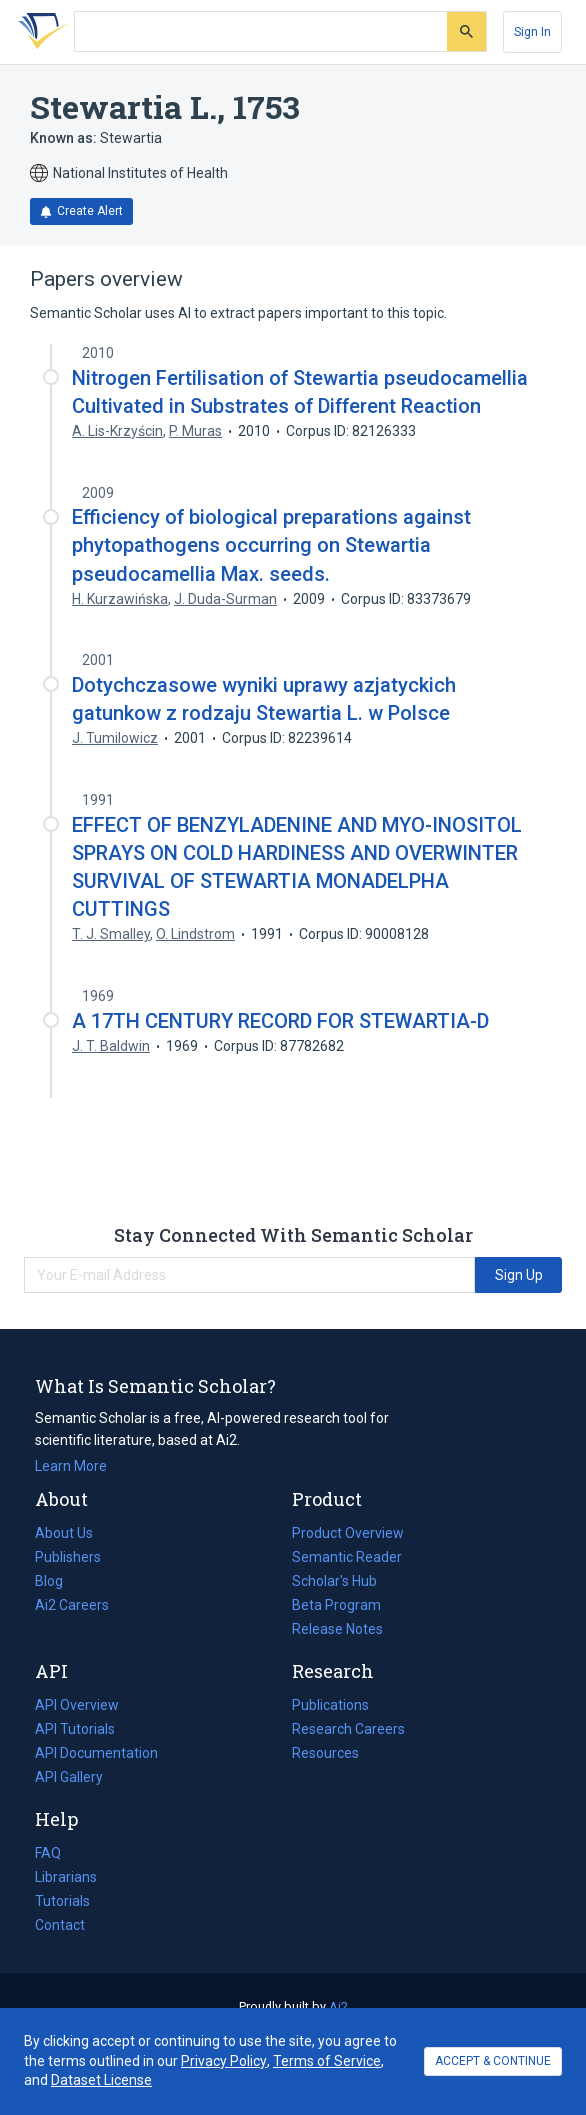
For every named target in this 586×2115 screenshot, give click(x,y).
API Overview (77, 1705)
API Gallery (69, 1777)
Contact (60, 1925)
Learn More (71, 1466)
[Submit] (466, 31)
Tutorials (62, 1901)
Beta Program (336, 1605)
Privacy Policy (224, 2061)
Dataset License (101, 2080)
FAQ (48, 1853)
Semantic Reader (347, 1557)
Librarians (66, 1877)
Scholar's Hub (334, 1581)
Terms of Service (327, 2061)
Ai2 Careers (72, 1605)
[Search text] (261, 32)
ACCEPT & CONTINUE (493, 2061)
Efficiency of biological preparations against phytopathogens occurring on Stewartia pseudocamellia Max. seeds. (271, 545)
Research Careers (348, 1729)
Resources (325, 1753)
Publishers (68, 1557)
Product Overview (348, 1533)
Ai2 (338, 2006)
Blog (57, 1581)
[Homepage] (39, 32)
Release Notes (337, 1629)
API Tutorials (75, 1729)
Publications (330, 1705)
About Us (64, 1533)
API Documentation (96, 1753)
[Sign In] (532, 32)
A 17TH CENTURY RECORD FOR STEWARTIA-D (280, 1021)
